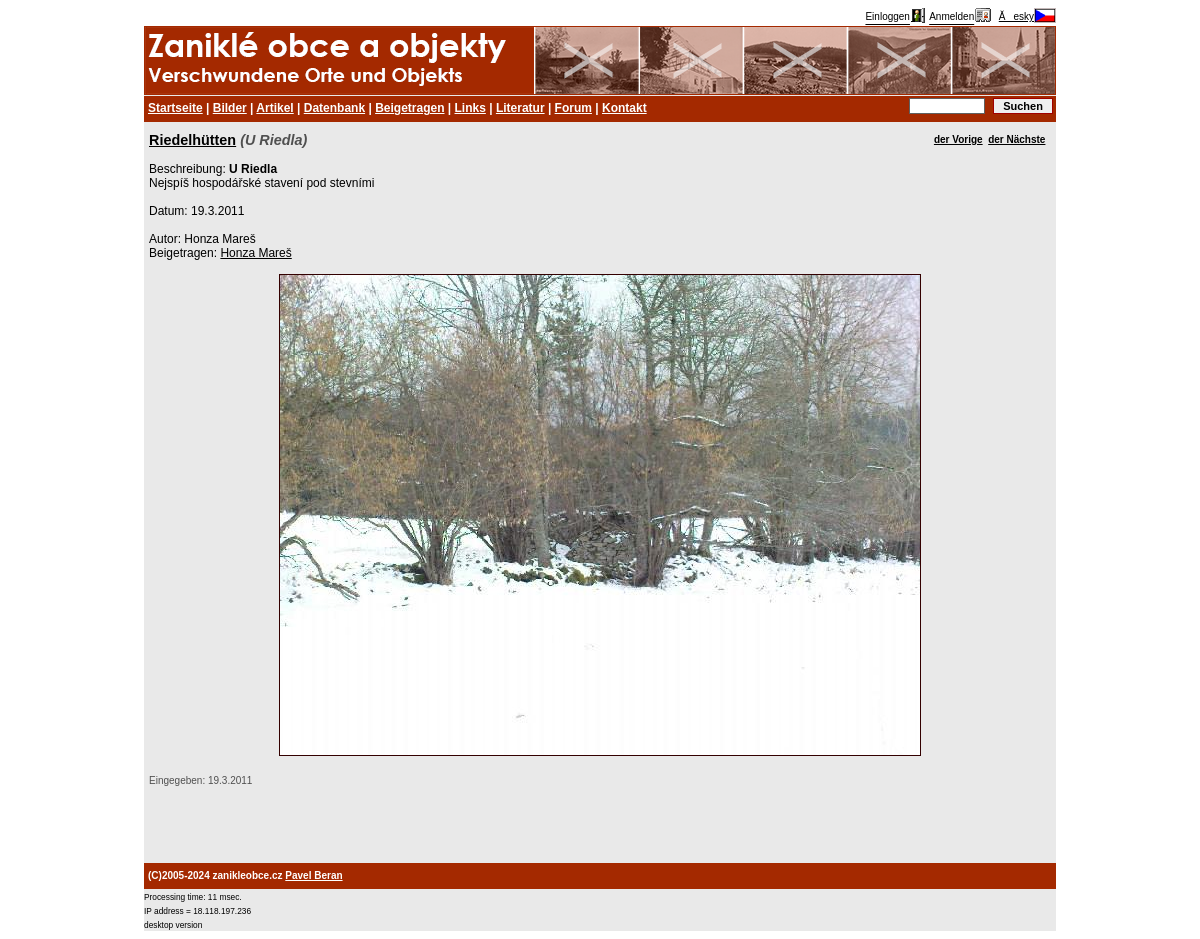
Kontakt (624, 108)
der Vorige (958, 139)
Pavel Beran (313, 875)
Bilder (230, 108)
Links (470, 108)
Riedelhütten (192, 140)
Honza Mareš (255, 253)
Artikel (274, 108)
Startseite (175, 108)
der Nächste (1016, 139)
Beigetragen (409, 108)
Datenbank (334, 108)
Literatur (520, 108)
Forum (573, 108)
